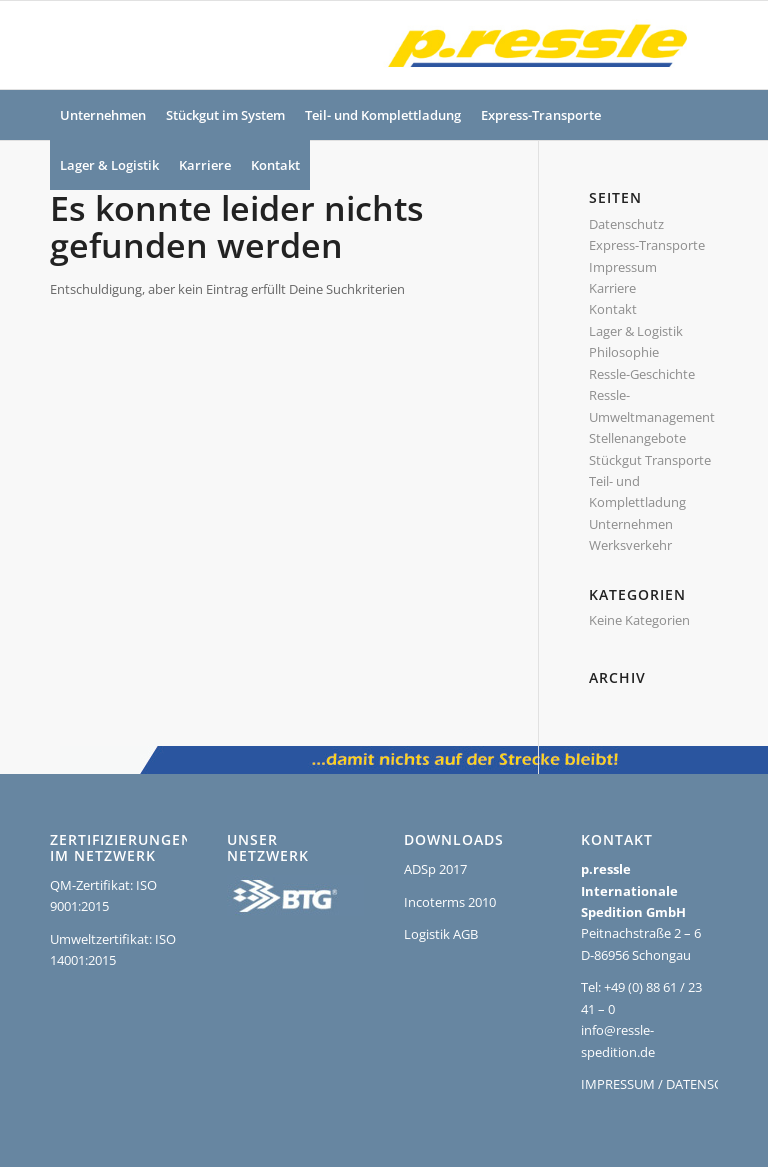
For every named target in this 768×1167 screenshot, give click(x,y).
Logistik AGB (441, 934)
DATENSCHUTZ (710, 1084)
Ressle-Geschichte (642, 374)
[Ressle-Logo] (532, 45)
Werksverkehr (630, 545)
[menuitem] (103, 115)
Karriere (612, 288)
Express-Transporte (647, 245)
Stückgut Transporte (650, 460)
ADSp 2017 (435, 869)
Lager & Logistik (636, 331)
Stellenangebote (637, 438)
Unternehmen (631, 524)
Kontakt (613, 309)
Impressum (623, 267)
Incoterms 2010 (450, 902)
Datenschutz (626, 224)
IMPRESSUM (618, 1084)
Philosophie (624, 352)
